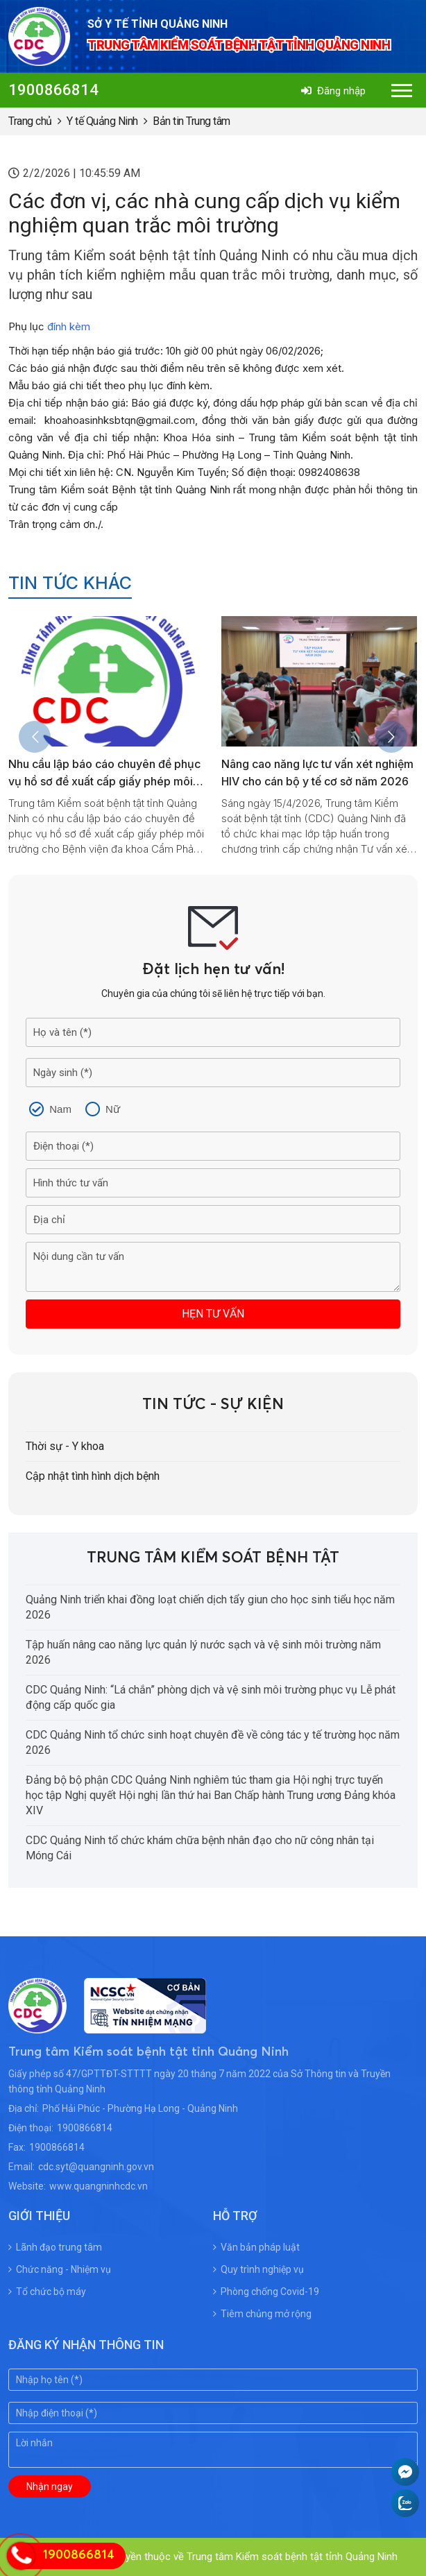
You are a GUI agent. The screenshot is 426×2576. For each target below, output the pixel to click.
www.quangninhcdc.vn (98, 2186)
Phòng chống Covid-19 (266, 2291)
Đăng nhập (333, 91)
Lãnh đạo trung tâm (55, 2247)
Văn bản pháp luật (256, 2247)
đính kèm (68, 326)
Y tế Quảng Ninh (102, 121)
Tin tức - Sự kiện (213, 1405)
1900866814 (53, 90)
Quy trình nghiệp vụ (258, 2269)
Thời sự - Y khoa (65, 1446)
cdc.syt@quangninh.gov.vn (96, 2166)
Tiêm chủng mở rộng (262, 2313)
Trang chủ (30, 121)
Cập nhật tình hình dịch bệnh (93, 1476)
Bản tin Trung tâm (191, 121)
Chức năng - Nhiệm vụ (59, 2269)
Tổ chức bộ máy (47, 2291)
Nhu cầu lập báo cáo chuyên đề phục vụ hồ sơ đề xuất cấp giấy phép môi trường (104, 781)
